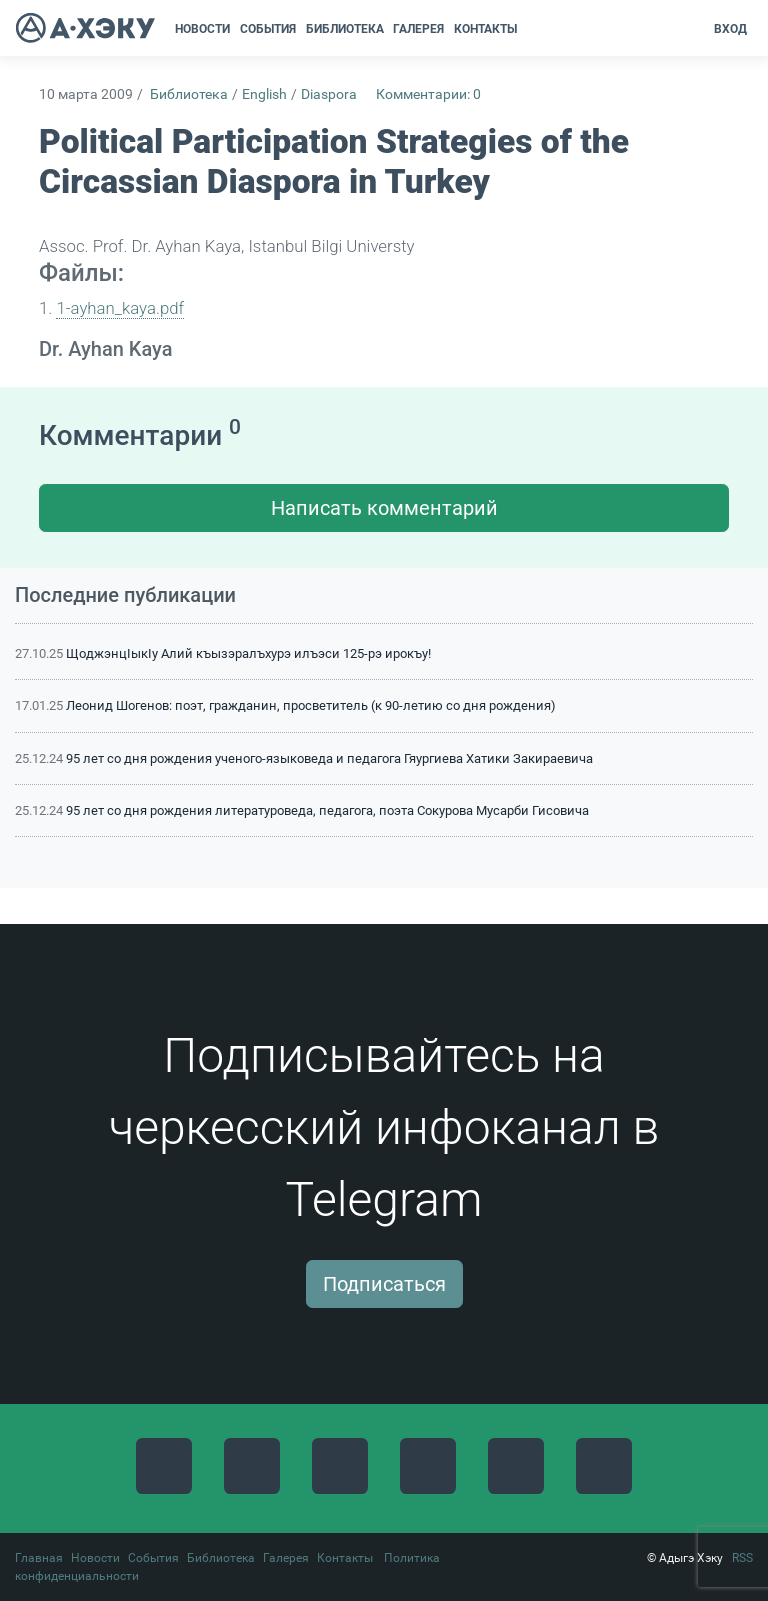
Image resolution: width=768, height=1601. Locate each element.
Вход (730, 29)
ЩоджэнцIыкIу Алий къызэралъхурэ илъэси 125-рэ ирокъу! (248, 653)
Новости (95, 1558)
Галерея (286, 1558)
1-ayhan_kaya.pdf (120, 308)
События (153, 1558)
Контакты (345, 1558)
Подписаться (384, 1284)
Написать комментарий (384, 508)
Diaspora (329, 94)
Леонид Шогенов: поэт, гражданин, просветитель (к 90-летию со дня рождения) (311, 705)
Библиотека (189, 94)
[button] (528, 29)
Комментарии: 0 (428, 94)
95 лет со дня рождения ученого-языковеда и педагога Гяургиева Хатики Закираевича (329, 758)
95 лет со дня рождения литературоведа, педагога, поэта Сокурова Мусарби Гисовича (327, 810)
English (264, 94)
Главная (39, 1558)
